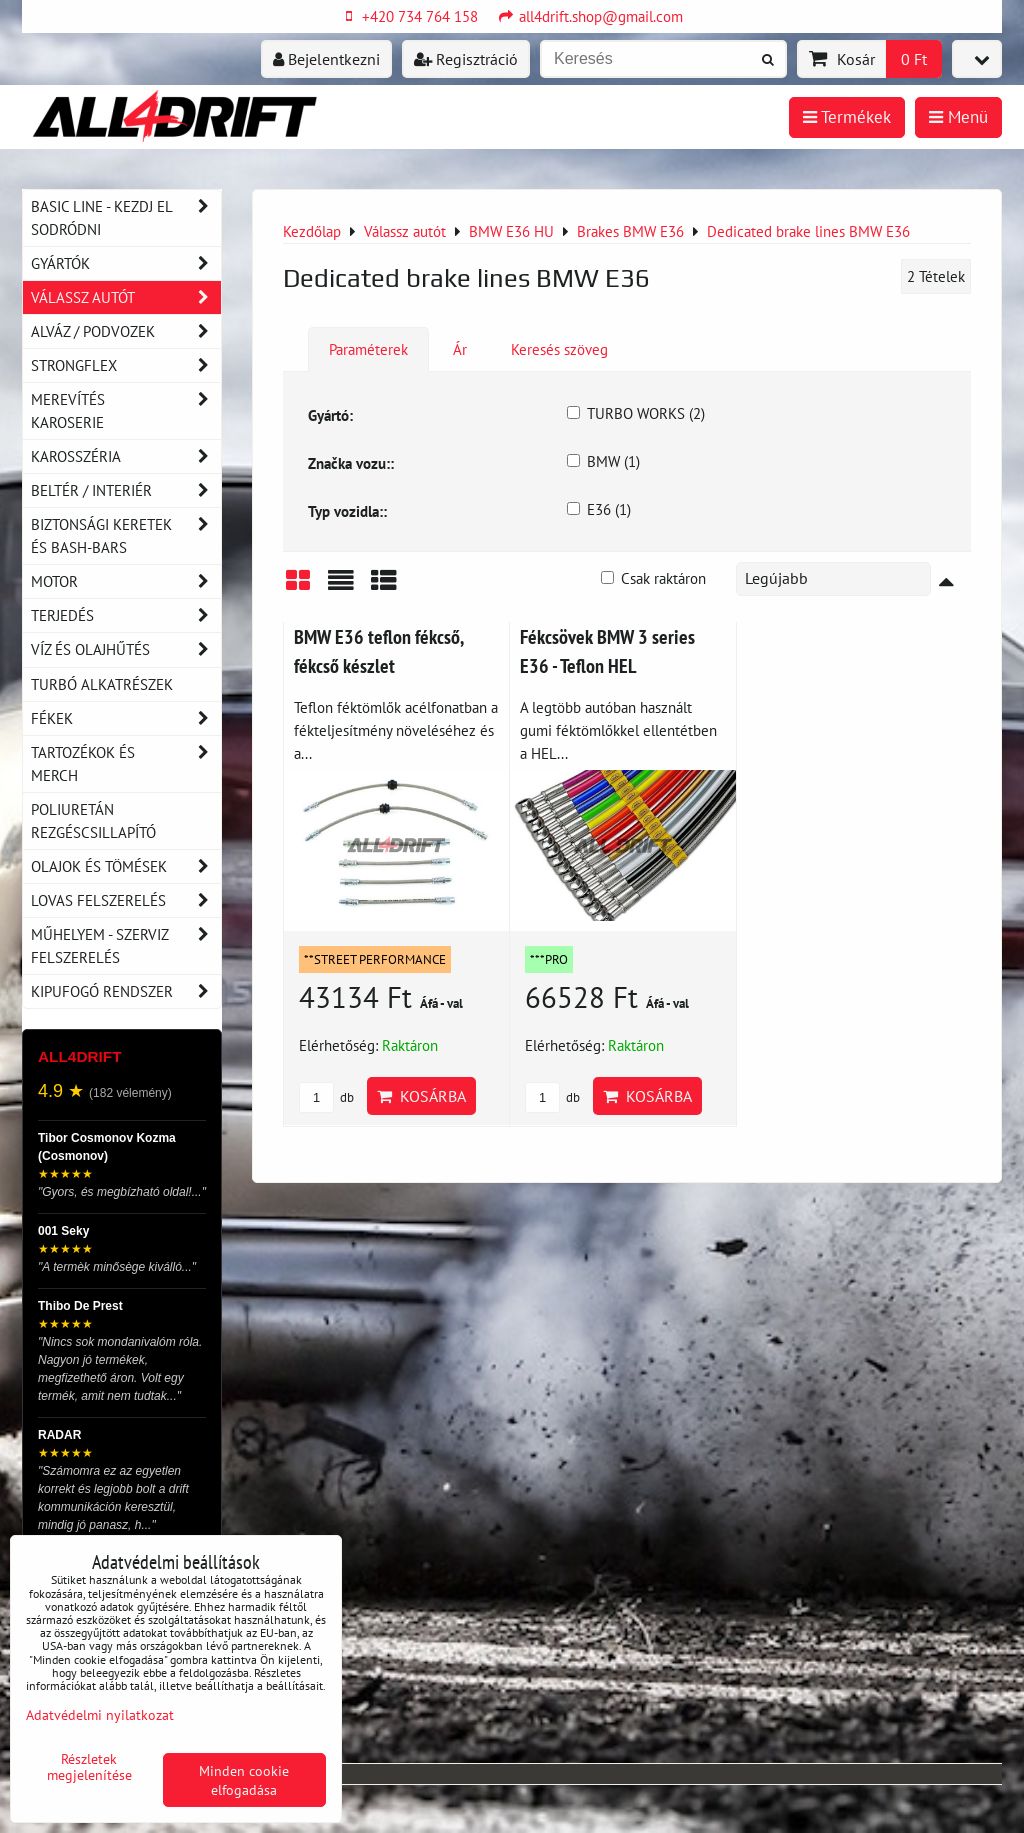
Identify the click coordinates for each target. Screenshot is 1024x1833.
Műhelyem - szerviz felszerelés (126, 946)
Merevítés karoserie (126, 411)
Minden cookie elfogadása (244, 1780)
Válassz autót (126, 297)
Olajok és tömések (126, 866)
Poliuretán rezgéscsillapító (93, 820)
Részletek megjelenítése (89, 1767)
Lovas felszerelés (126, 900)
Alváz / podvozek (126, 331)
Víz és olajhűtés (126, 649)
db (326, 1097)
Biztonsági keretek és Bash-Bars (126, 536)
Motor (126, 581)
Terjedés (126, 615)
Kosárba (421, 1096)
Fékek (126, 718)
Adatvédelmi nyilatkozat (100, 1714)
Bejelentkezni (326, 59)
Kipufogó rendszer (126, 991)
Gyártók (126, 263)
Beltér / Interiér (126, 490)
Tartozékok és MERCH (126, 764)
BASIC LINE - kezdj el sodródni (126, 218)
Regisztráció (466, 59)
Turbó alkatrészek (102, 684)
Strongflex (126, 365)
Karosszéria (126, 456)
